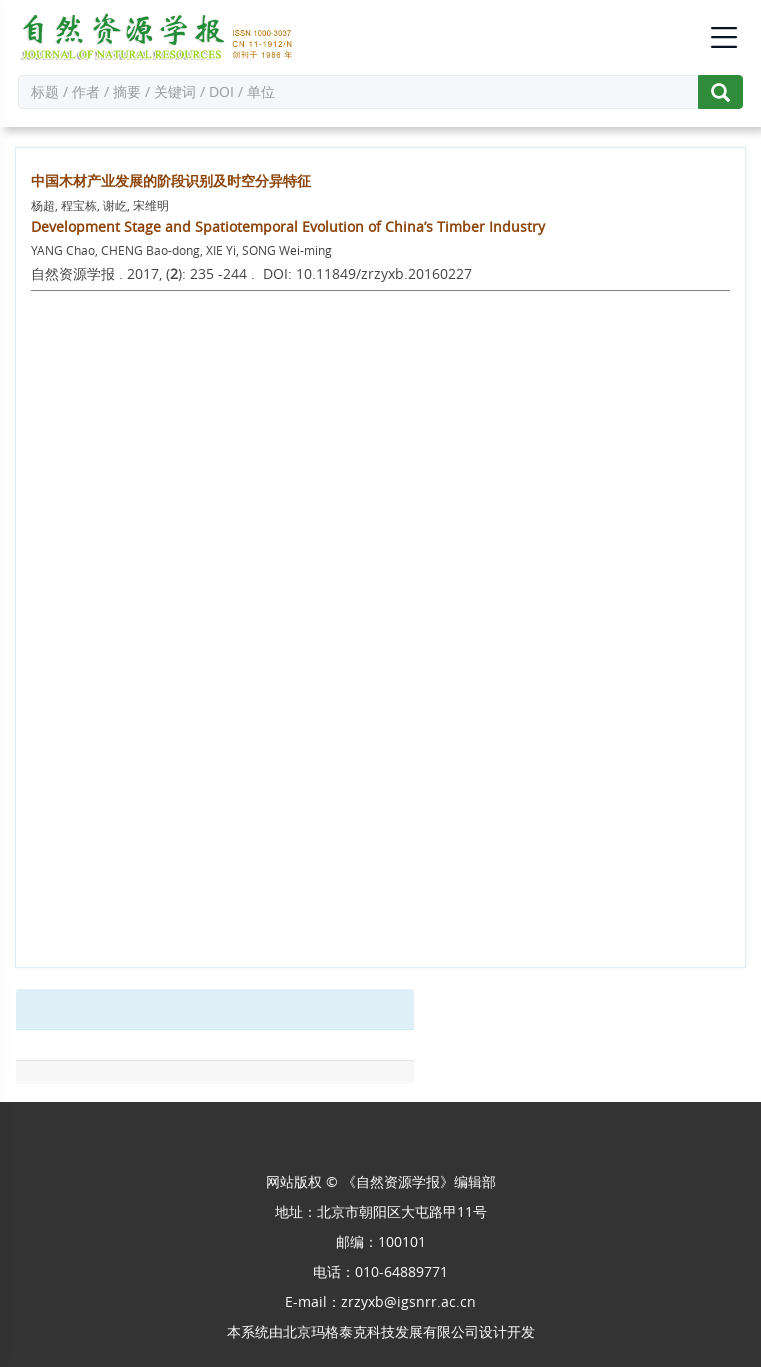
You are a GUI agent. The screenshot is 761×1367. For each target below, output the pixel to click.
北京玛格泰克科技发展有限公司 (381, 1331)
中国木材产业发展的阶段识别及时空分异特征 (171, 180)
